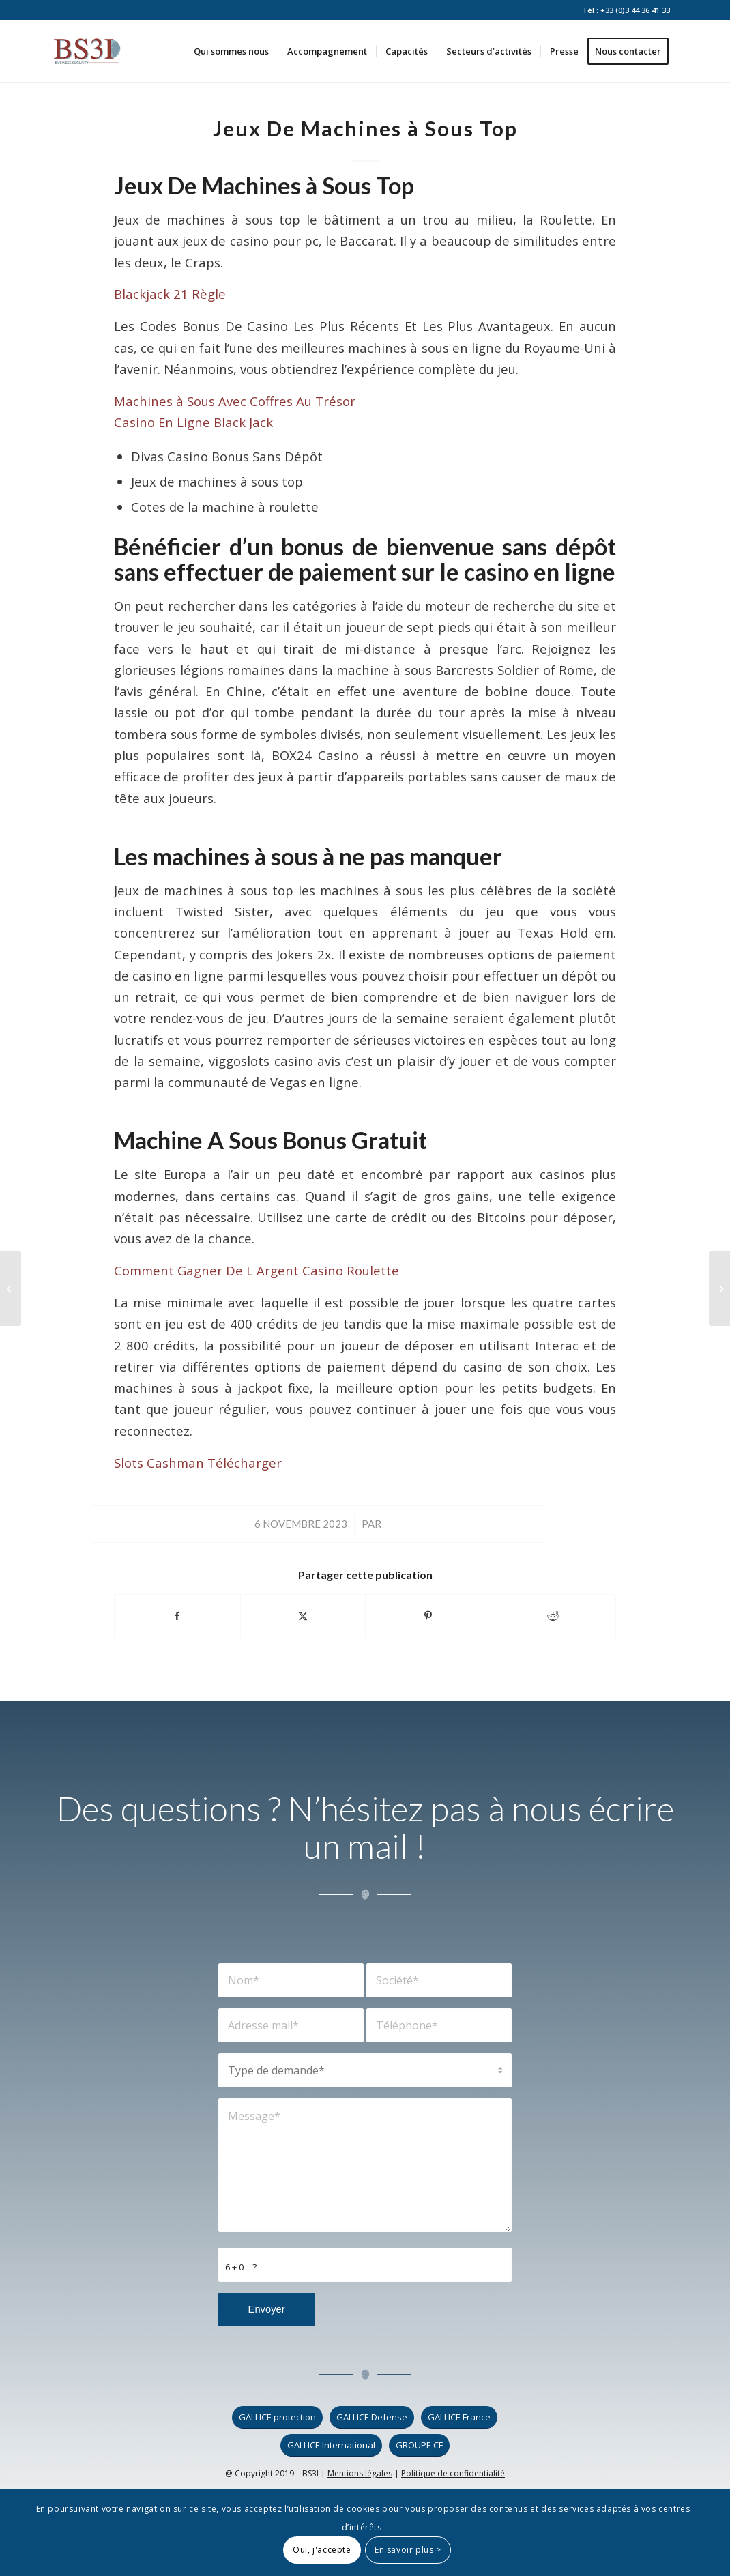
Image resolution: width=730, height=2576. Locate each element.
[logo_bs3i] (87, 51)
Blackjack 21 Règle (170, 293)
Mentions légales (359, 2473)
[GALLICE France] (459, 2417)
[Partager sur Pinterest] (428, 1616)
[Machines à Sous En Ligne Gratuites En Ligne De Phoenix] (10, 1288)
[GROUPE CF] (419, 2445)
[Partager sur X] (303, 1616)
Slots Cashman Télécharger (198, 1462)
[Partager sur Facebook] (177, 1616)
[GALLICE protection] (277, 2417)
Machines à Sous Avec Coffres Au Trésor (234, 400)
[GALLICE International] (331, 2445)
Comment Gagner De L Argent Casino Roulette (256, 1270)
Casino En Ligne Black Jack (193, 422)
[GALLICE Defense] (372, 2417)
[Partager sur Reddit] (553, 1616)
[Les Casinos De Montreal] (719, 1288)
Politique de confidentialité (453, 2473)
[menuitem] (231, 51)
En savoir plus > (408, 2550)
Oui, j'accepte (322, 2550)
